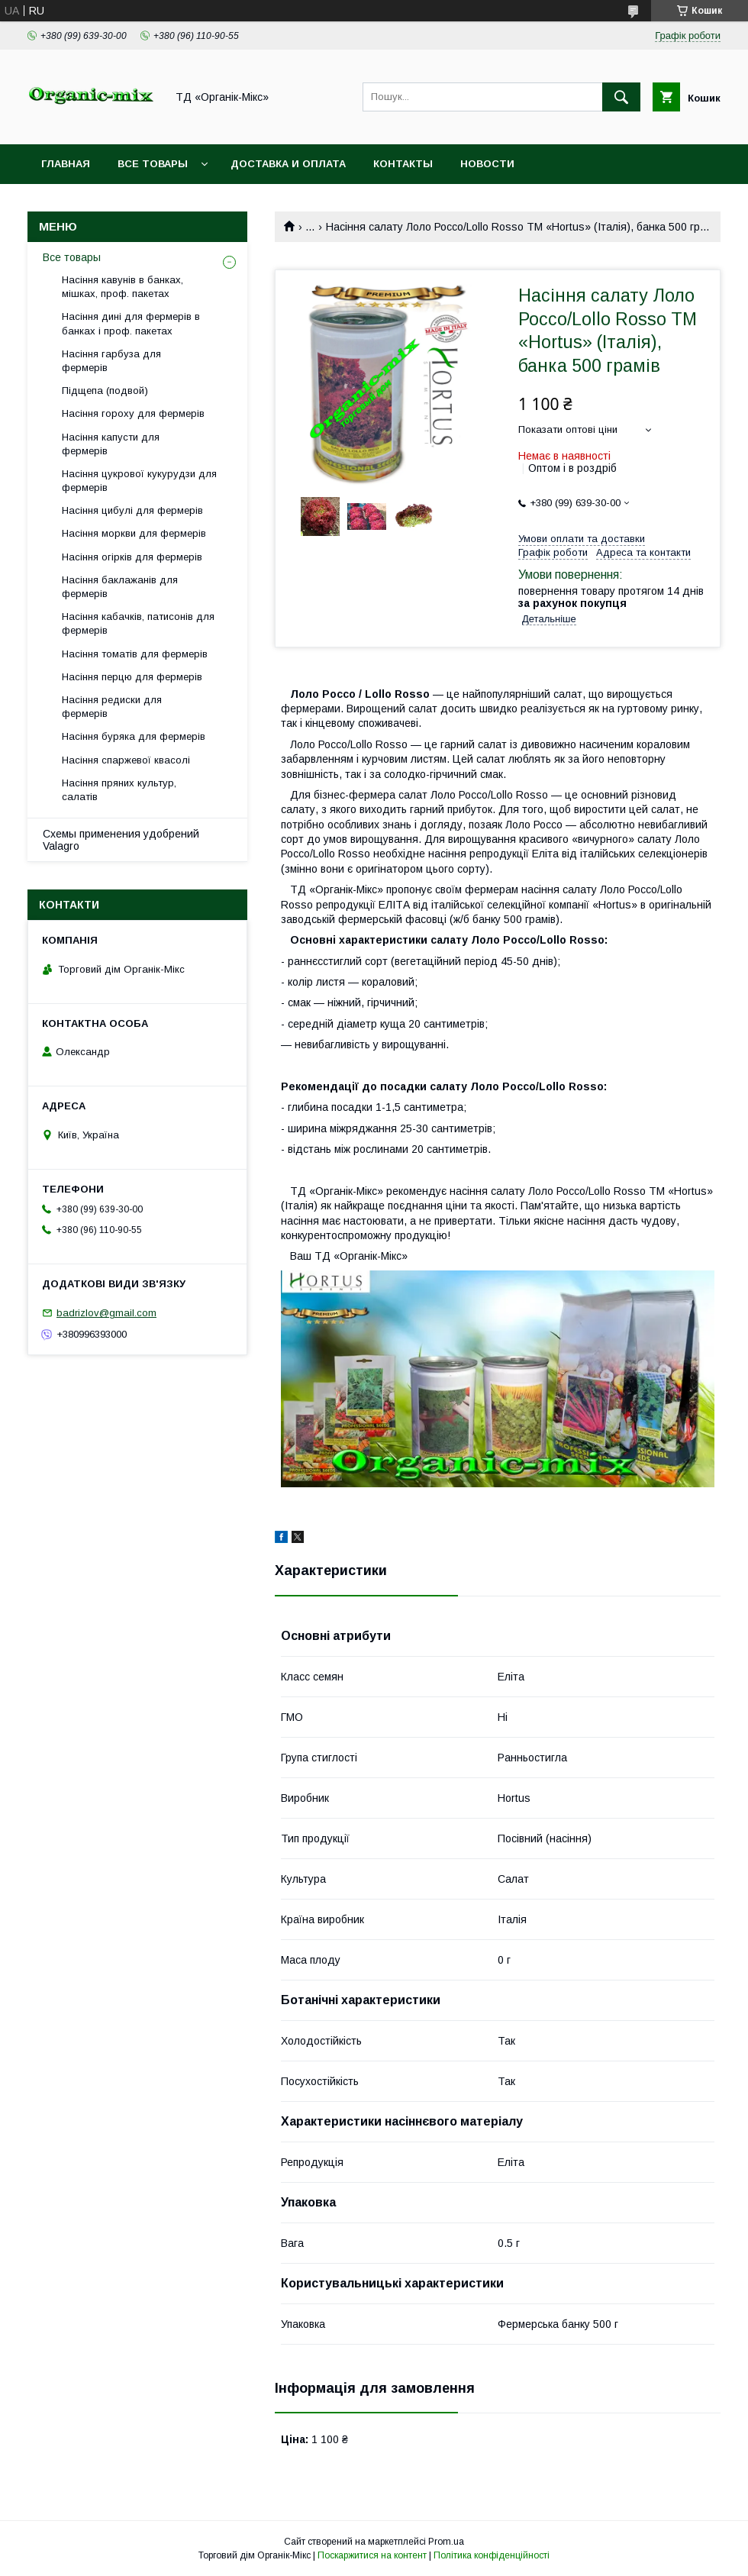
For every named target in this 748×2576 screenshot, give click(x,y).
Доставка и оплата (288, 163)
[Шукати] (621, 96)
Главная (65, 163)
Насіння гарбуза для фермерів (111, 360)
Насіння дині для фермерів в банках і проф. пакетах (131, 323)
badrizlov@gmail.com (106, 1313)
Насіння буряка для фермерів (133, 736)
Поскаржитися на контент (372, 2555)
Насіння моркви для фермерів (134, 533)
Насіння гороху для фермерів (133, 413)
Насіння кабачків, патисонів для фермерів (138, 623)
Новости (487, 163)
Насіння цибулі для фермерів (132, 510)
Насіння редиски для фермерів (112, 706)
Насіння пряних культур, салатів (119, 789)
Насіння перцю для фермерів (132, 677)
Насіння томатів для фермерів (135, 654)
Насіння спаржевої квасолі (126, 760)
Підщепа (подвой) (105, 390)
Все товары (153, 163)
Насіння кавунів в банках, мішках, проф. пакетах (122, 286)
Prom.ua (446, 2541)
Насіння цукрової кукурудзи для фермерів (139, 480)
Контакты (403, 163)
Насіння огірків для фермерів (132, 557)
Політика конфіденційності (492, 2555)
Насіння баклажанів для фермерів (120, 586)
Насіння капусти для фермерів (111, 444)
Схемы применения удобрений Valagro (121, 840)
